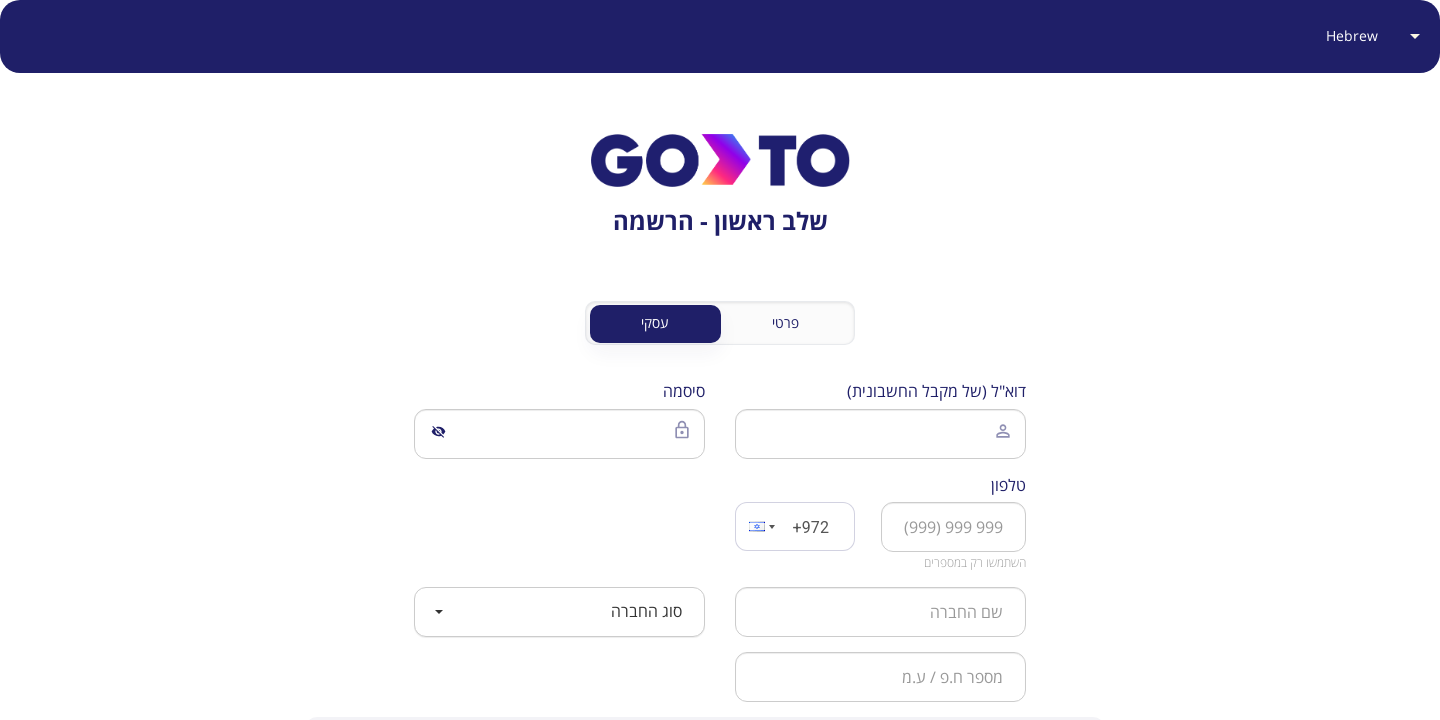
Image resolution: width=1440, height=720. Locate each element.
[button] (760, 526)
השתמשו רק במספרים (975, 562)
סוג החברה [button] (558, 611)
